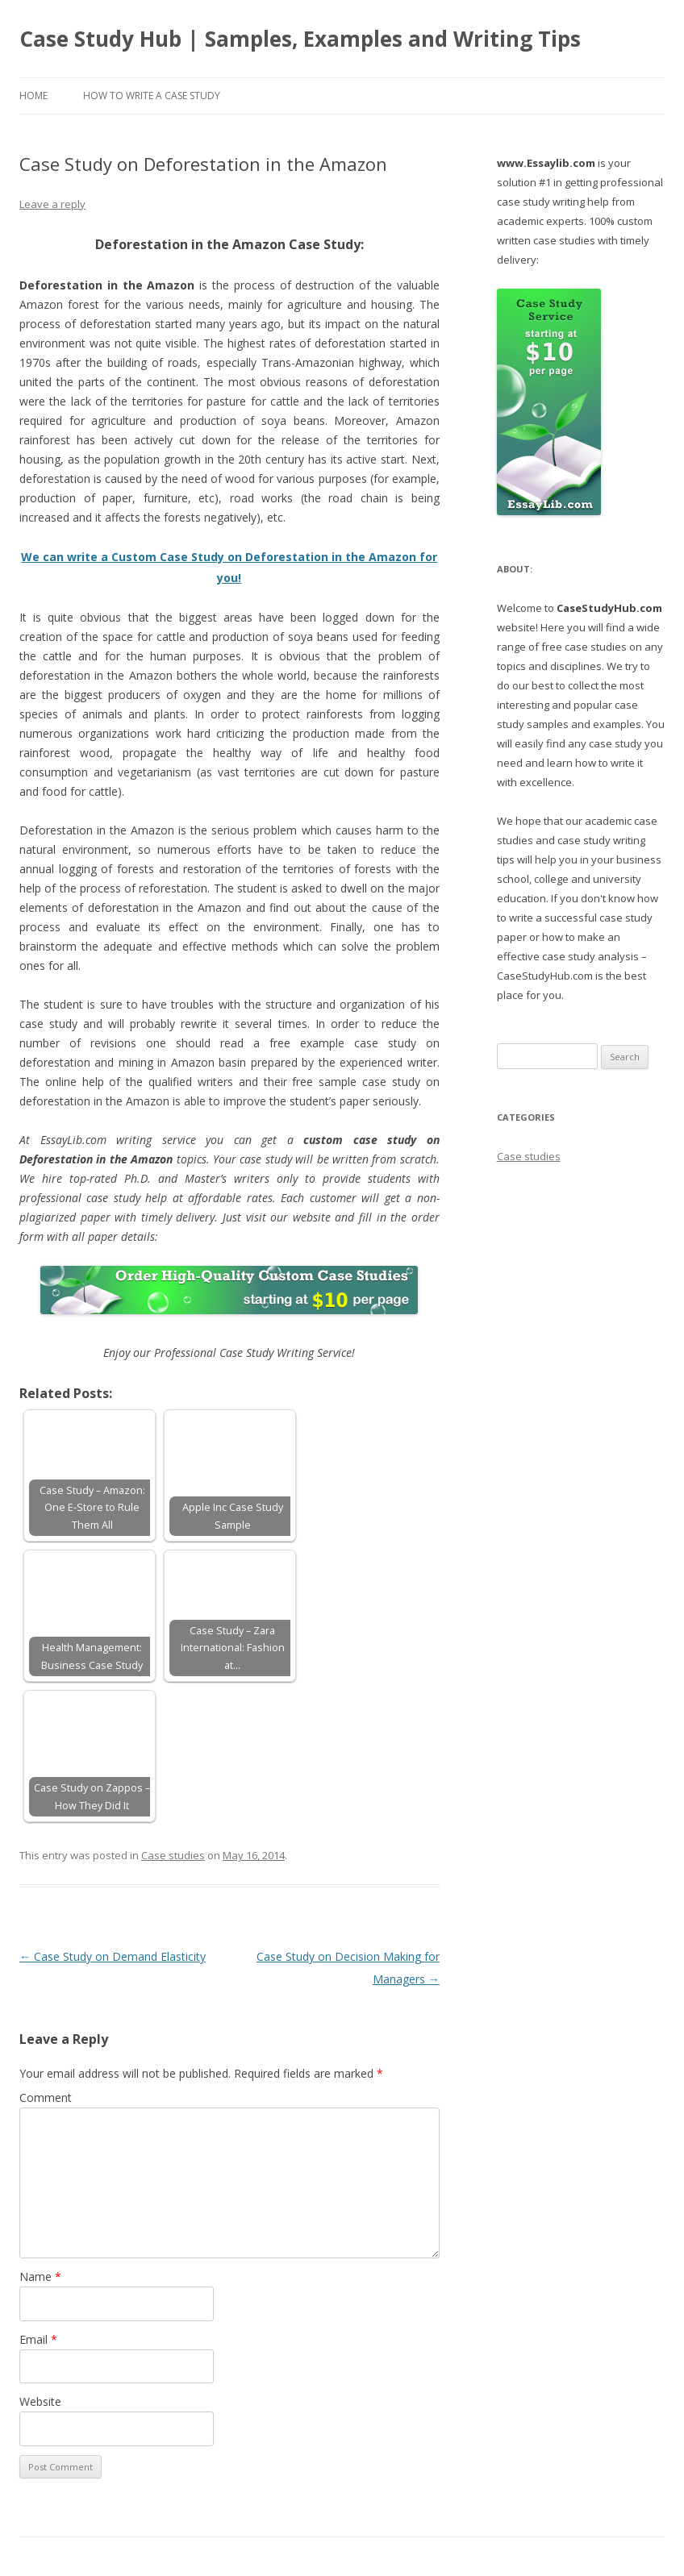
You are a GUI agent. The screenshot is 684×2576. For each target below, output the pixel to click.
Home (33, 95)
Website (40, 2401)
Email (38, 2339)
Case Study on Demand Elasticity (112, 1956)
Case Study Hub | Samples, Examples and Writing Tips (300, 38)
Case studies (173, 1855)
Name (40, 2276)
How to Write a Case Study (151, 95)
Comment (45, 2097)
